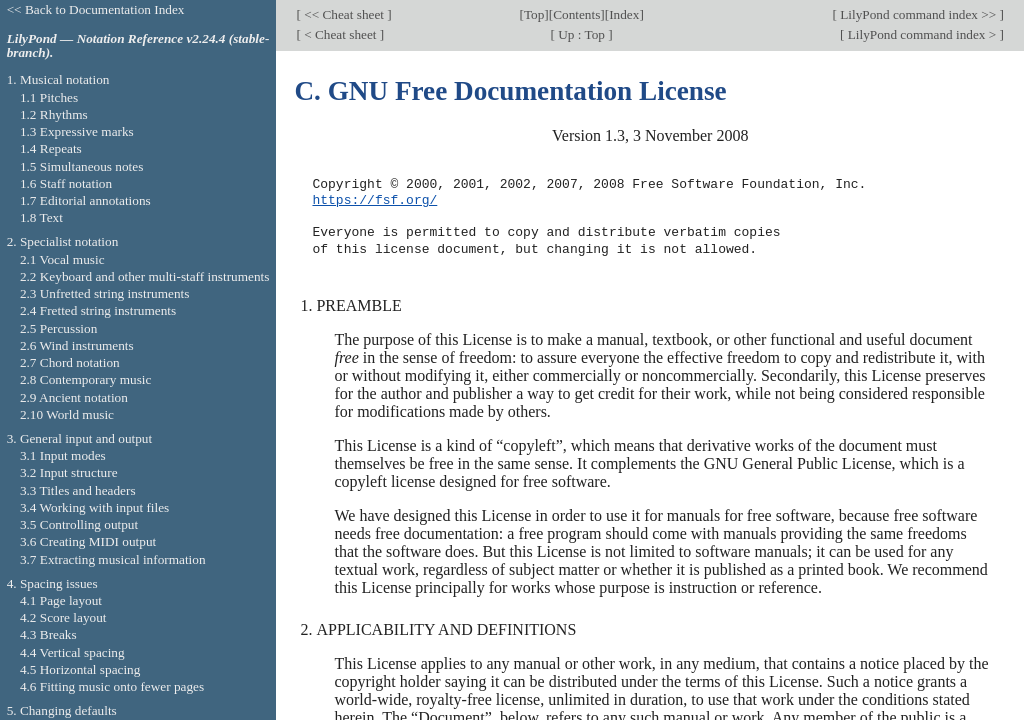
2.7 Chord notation (70, 362)
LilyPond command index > (921, 34)
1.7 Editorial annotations (85, 200)
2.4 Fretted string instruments (98, 310)
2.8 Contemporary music (86, 379)
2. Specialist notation (63, 241)
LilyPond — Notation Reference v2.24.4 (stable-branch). (138, 46)
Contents (576, 14)
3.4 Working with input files (94, 507)
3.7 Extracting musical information (113, 559)
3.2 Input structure (69, 472)
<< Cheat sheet (344, 14)
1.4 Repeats (51, 148)
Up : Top (581, 34)
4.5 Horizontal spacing (80, 669)
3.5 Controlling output (79, 524)
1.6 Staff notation (66, 183)
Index (624, 14)
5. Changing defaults (62, 710)
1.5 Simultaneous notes (81, 166)
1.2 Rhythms (54, 114)
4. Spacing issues (52, 583)
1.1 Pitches (49, 97)
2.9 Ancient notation (74, 397)
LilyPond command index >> (918, 14)
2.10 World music (67, 414)
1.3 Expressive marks (77, 131)
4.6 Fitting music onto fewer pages (112, 686)
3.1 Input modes (63, 455)
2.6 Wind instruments (77, 345)
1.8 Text (41, 217)
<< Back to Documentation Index (96, 9)
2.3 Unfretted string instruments (104, 293)
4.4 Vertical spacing (72, 652)
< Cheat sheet (340, 34)
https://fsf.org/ (374, 201)
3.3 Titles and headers (78, 490)
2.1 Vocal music (62, 259)
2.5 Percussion (58, 328)
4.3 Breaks (48, 634)
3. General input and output (80, 438)
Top (534, 14)
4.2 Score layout (63, 617)
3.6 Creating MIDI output (88, 541)
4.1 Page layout (61, 600)
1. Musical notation (58, 79)
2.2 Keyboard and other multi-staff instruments (145, 276)
